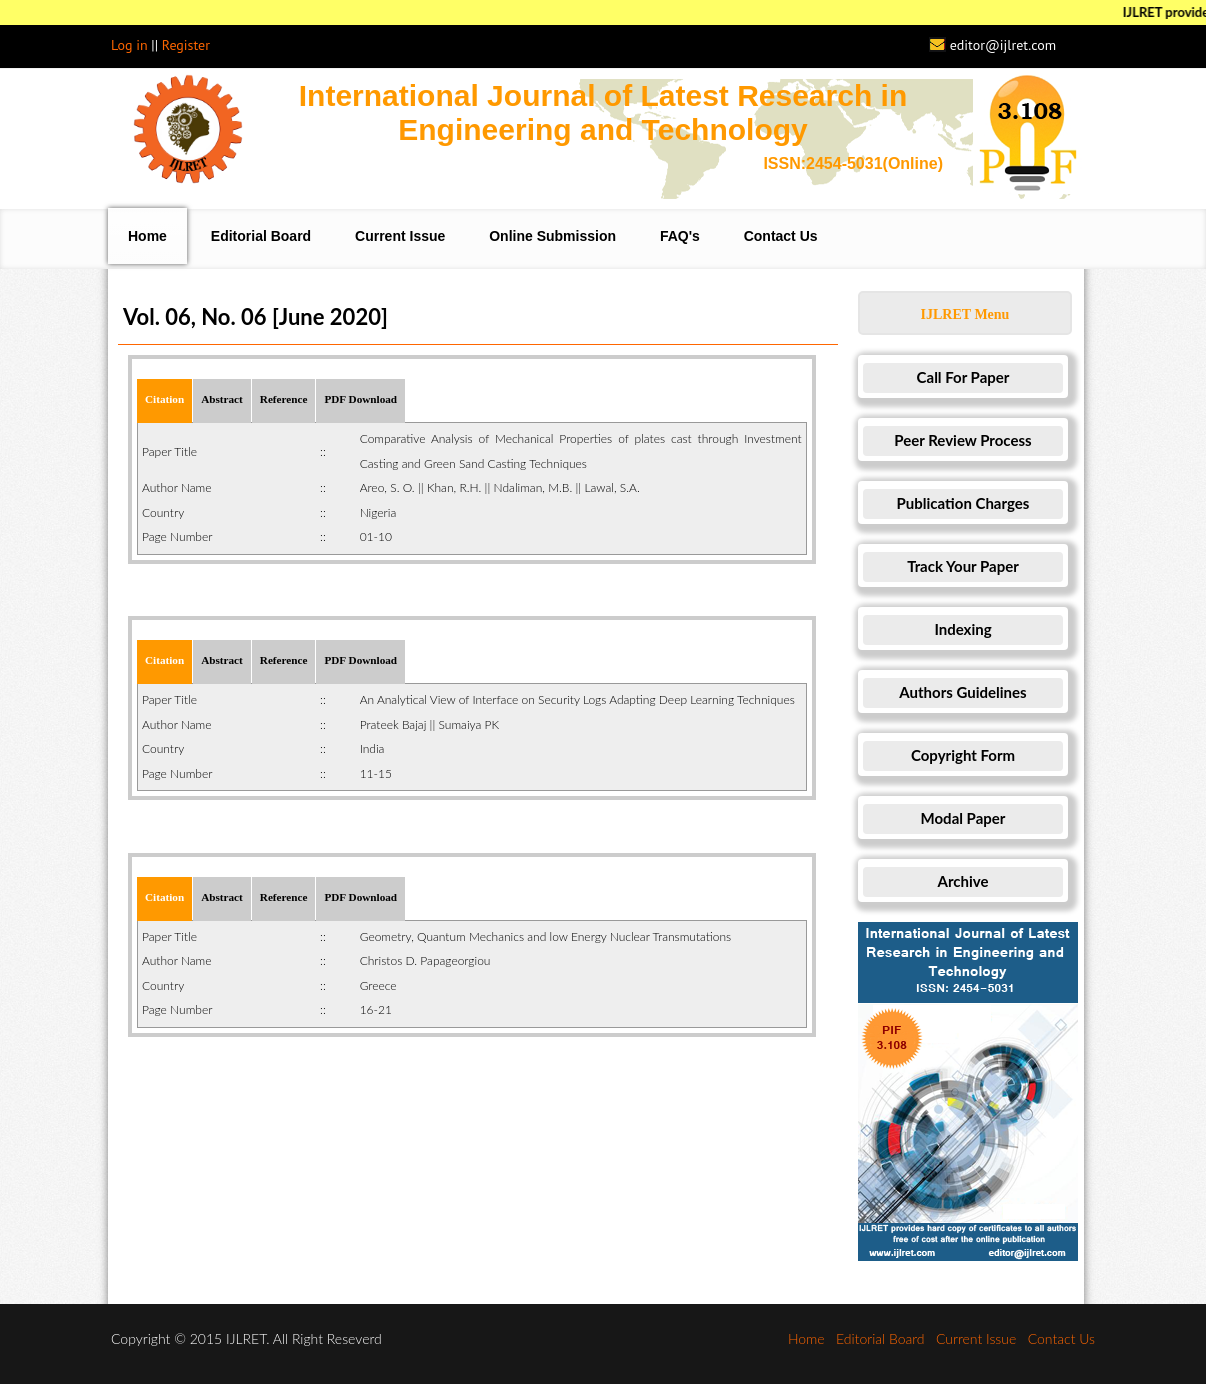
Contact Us (781, 236)
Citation (164, 399)
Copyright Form (963, 755)
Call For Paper (963, 377)
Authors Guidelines (962, 692)
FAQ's (680, 236)
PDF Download (360, 399)
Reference (284, 399)
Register (186, 45)
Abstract (222, 399)
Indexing (962, 629)
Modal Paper (963, 818)
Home (147, 236)
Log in (129, 45)
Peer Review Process (962, 440)
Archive (963, 881)
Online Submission (552, 236)
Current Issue (400, 236)
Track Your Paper (963, 566)
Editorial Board (261, 236)
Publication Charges (963, 503)
